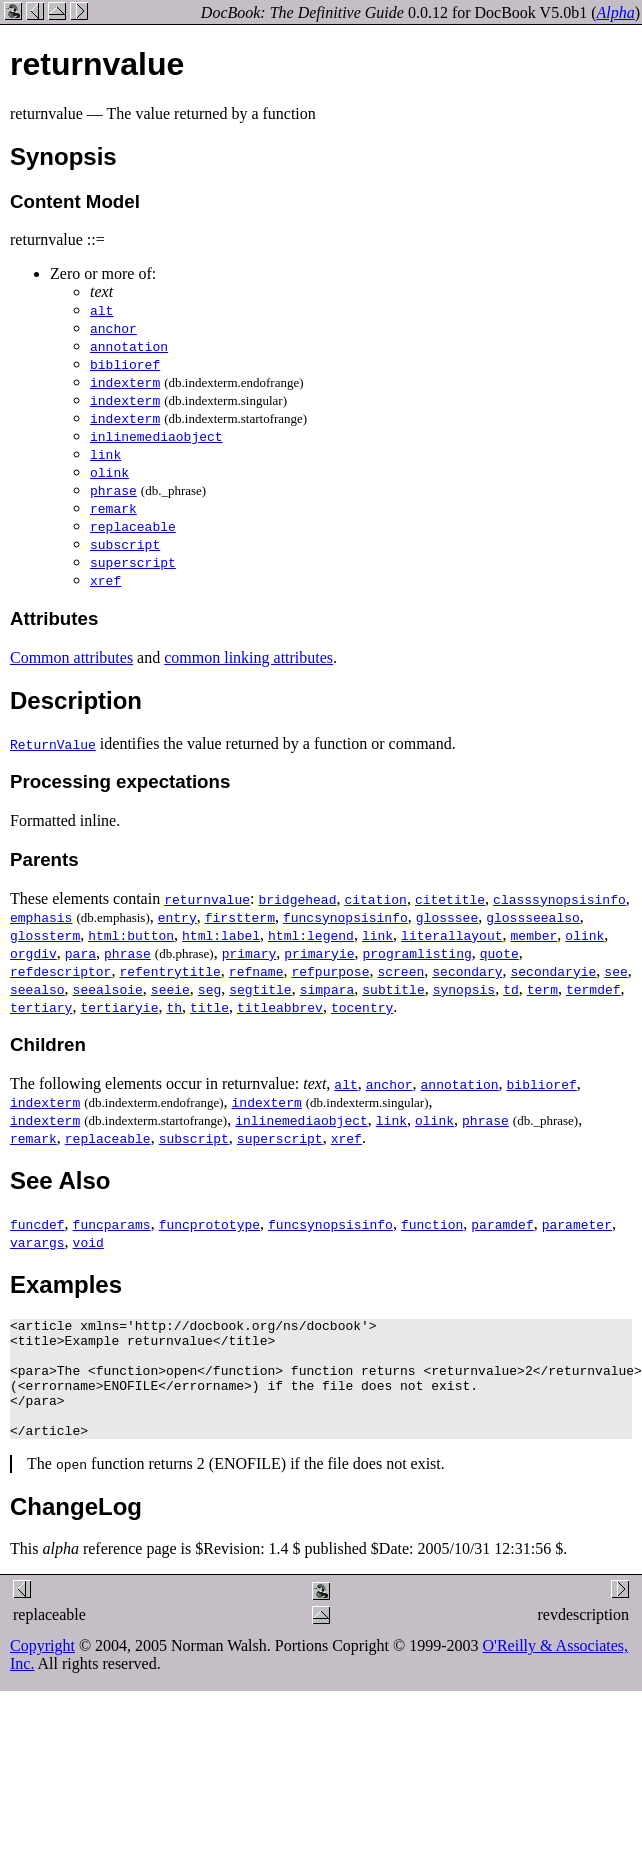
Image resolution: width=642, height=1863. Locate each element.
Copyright (42, 1669)
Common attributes (71, 657)
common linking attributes (248, 657)
